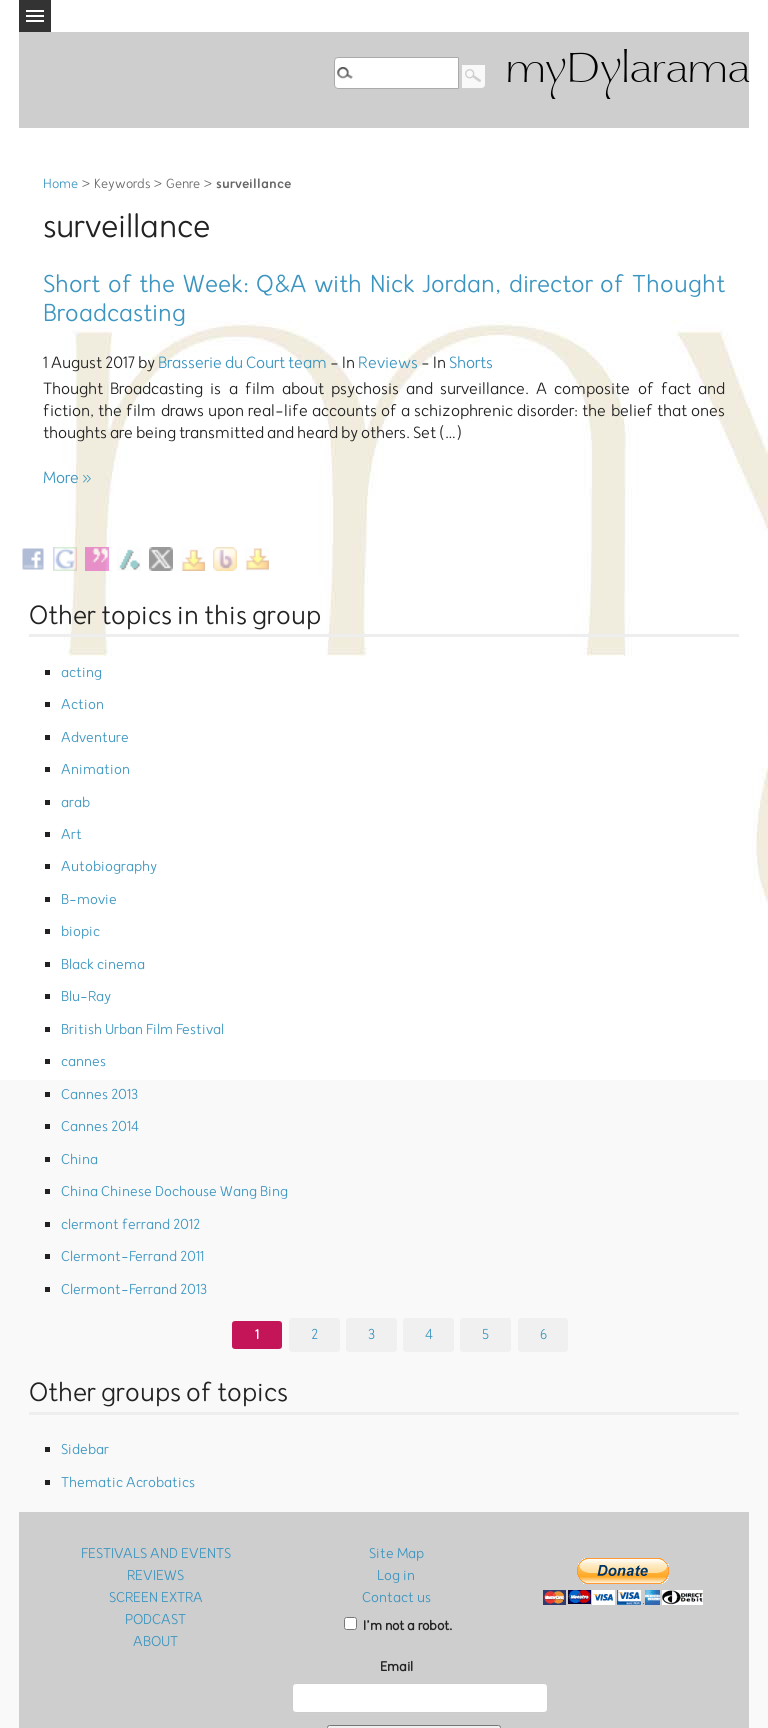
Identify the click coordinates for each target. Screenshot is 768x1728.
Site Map (396, 1459)
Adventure (91, 726)
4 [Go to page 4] (429, 1246)
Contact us (396, 1500)
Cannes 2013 (96, 1036)
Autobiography (105, 839)
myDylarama (627, 71)
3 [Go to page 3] (371, 1246)
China (77, 1092)
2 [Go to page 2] (314, 1246)
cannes (81, 1008)
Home (60, 184)
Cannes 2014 (97, 1064)
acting (80, 670)
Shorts (471, 363)
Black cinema (100, 923)
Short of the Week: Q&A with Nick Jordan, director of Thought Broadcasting (384, 299)
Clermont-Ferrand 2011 (126, 1176)
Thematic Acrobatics (122, 1389)
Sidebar (83, 1361)
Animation (91, 754)
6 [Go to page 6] (543, 1246)
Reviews (388, 363)
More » (67, 478)
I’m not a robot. (398, 1528)
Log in (396, 1479)
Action (80, 698)
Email (396, 1570)
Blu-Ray (85, 951)
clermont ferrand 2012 (124, 1148)
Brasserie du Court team (242, 363)
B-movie (86, 867)
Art (70, 810)
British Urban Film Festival (135, 979)
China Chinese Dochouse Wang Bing (163, 1120)
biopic (79, 895)
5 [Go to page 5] (486, 1246)
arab (75, 782)
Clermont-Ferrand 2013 (127, 1205)
